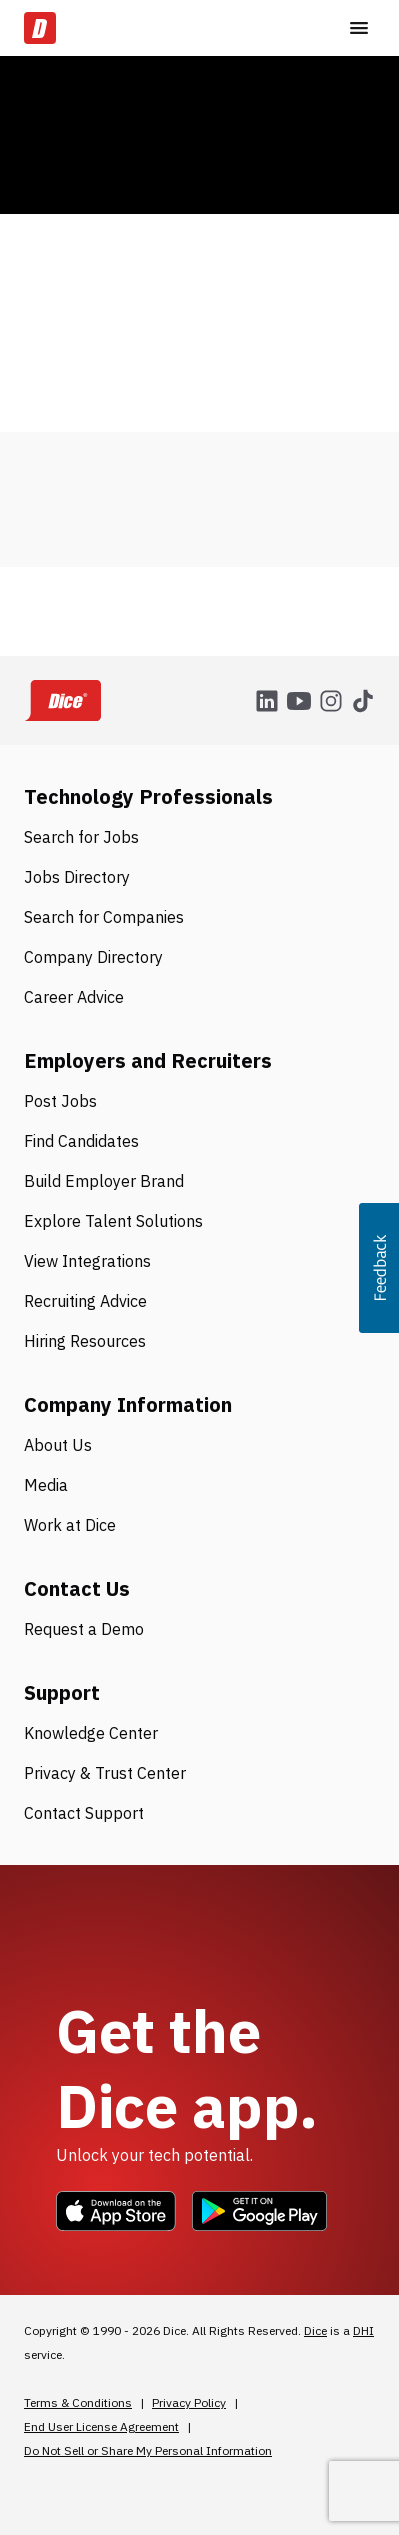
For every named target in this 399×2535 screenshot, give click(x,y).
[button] (379, 1268)
